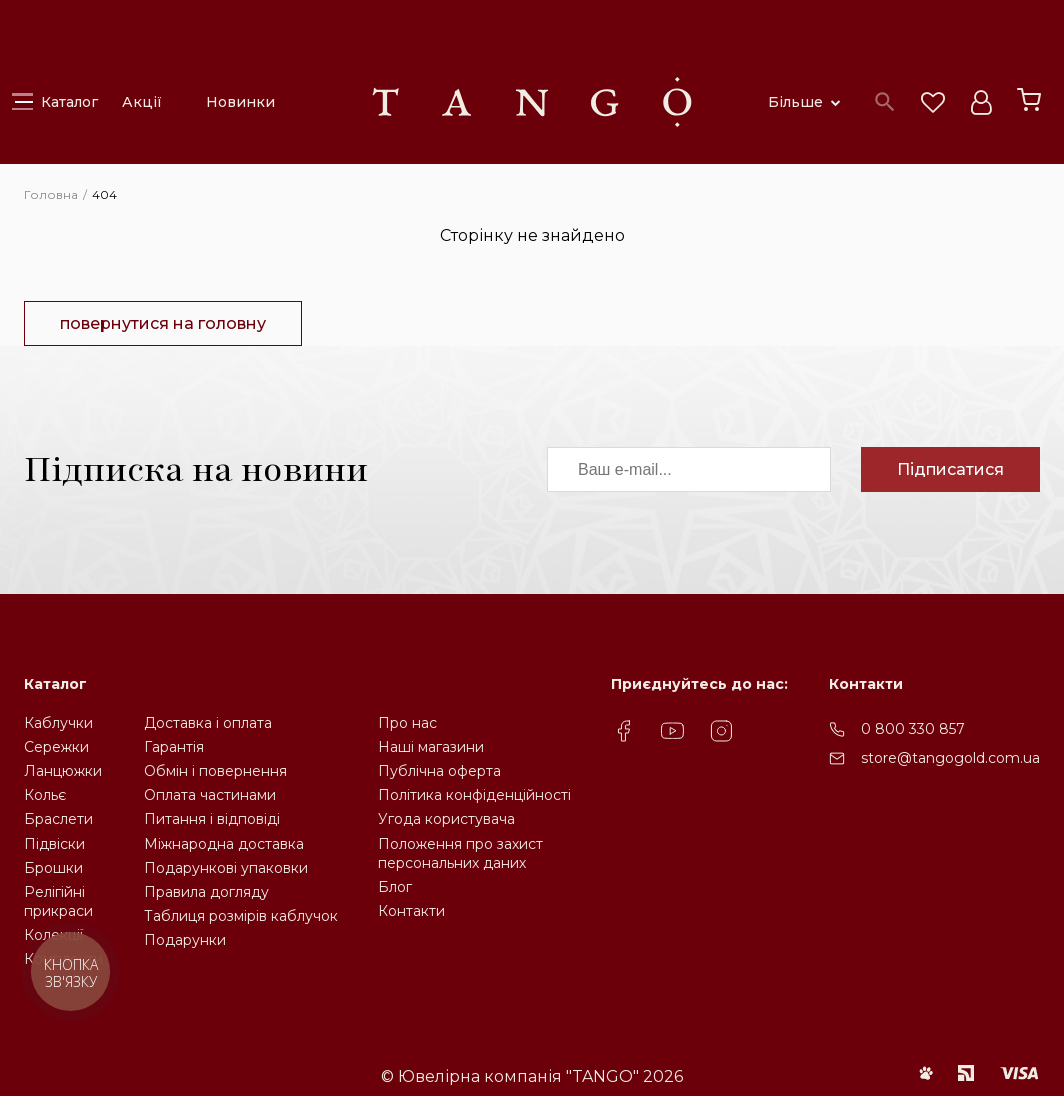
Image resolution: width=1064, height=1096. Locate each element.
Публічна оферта (439, 771)
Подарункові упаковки (226, 868)
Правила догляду (206, 892)
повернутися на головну (163, 323)
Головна (51, 194)
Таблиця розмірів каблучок (241, 916)
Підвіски (54, 844)
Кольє (45, 795)
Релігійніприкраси (58, 901)
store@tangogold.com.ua (950, 758)
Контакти (411, 911)
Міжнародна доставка (224, 844)
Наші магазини (431, 747)
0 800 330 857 (913, 729)
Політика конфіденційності (474, 795)
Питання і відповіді (212, 819)
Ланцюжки (63, 771)
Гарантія (174, 747)
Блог (395, 887)
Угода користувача (446, 819)
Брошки (53, 868)
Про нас (407, 723)
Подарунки (185, 940)
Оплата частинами (210, 795)
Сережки (56, 747)
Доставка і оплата (208, 723)
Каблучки (58, 723)
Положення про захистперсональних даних (460, 853)
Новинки (240, 102)
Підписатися (950, 469)
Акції (142, 102)
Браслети (58, 819)
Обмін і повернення (215, 771)
